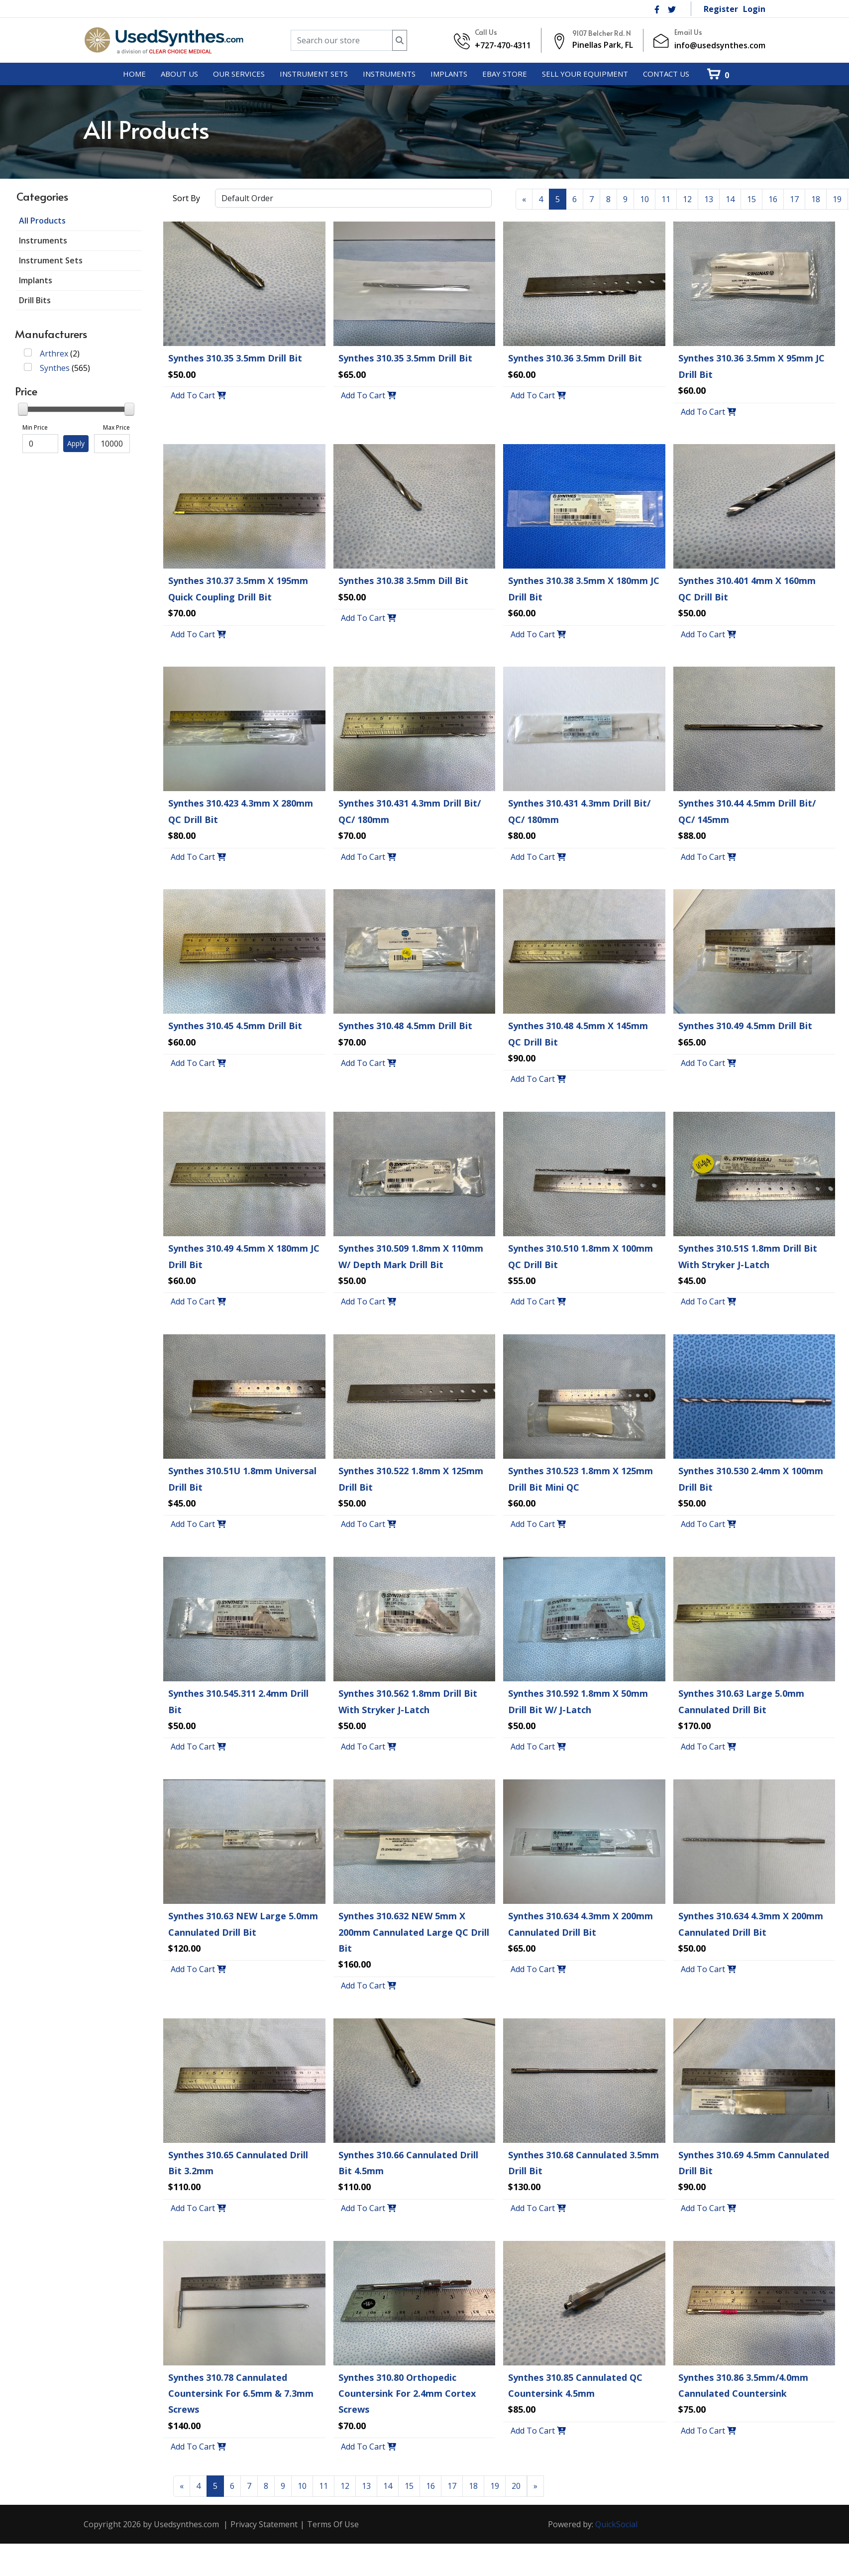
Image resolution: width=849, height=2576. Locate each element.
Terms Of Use (333, 2524)
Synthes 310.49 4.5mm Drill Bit (745, 1026)
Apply (76, 443)
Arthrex (54, 353)
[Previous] (524, 199)
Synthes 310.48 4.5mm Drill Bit (405, 1026)
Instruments (43, 240)
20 (516, 2485)
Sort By (186, 198)
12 (687, 199)
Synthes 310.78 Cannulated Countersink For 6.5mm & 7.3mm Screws (241, 2393)
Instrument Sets (51, 260)
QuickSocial (616, 2524)
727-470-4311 (505, 45)
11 (665, 199)
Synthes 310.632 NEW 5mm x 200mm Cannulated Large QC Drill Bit (413, 1932)
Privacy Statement (264, 2524)
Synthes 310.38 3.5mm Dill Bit (403, 580)
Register (721, 8)
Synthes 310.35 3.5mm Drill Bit (235, 358)
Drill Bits (35, 300)
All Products (42, 220)
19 (837, 199)
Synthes (55, 367)
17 (794, 199)
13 (708, 199)
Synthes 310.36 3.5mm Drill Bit (575, 358)
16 (772, 199)
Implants (35, 280)
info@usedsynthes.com (719, 45)
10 (644, 199)
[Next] (535, 2486)
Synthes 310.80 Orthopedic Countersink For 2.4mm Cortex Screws (407, 2393)
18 (815, 199)
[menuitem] (134, 74)
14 (730, 199)
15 (751, 199)
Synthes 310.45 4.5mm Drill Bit (235, 1026)
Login (754, 8)
